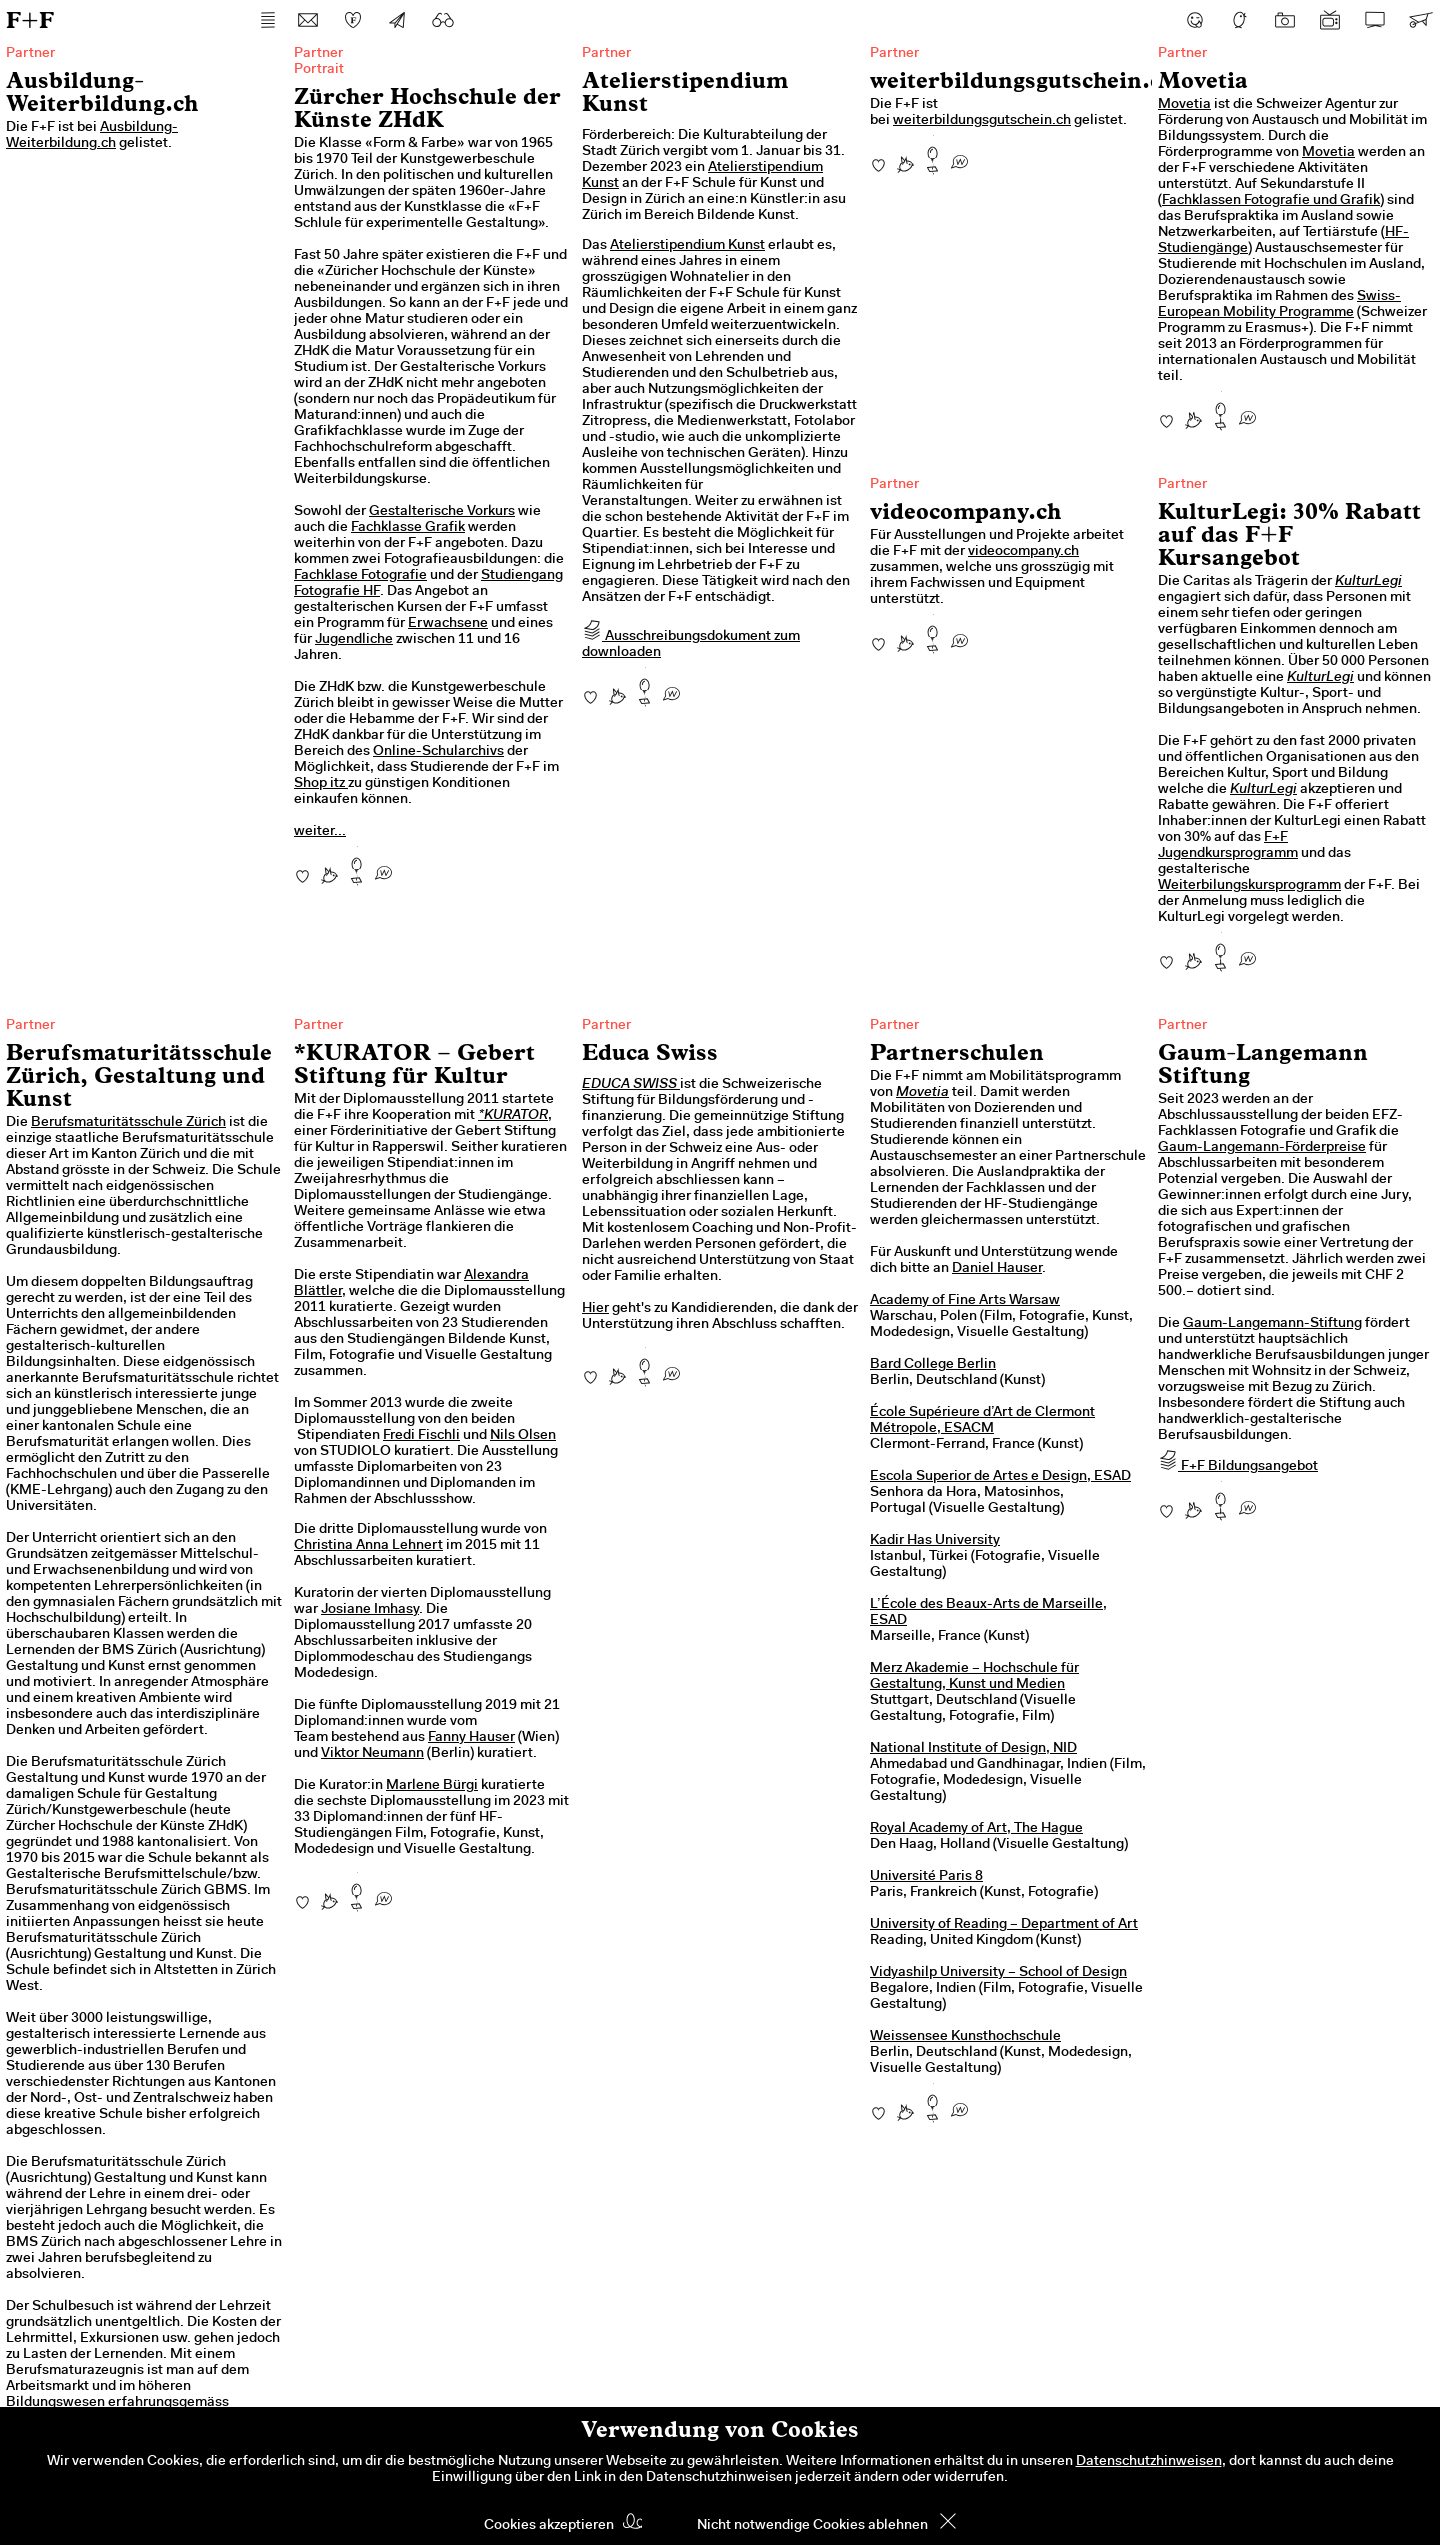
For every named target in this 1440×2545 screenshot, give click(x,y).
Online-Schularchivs (438, 752)
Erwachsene (448, 624)
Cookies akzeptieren (549, 2526)
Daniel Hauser (997, 1269)
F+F (30, 19)
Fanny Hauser (471, 1738)
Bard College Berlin (933, 1365)
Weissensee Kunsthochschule (965, 2037)
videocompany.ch (1023, 552)
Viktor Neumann (372, 1754)
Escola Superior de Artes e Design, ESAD (1000, 1477)
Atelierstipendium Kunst (687, 246)
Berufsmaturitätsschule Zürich (128, 1123)
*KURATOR (513, 1116)
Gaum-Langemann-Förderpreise (1262, 1148)
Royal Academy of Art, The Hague (976, 1829)
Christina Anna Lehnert (368, 1546)
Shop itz (321, 784)
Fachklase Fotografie (360, 576)
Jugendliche (354, 640)
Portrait (319, 70)
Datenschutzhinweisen (1149, 2462)
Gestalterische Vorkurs (442, 512)
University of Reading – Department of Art (1004, 1925)
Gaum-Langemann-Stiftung (1272, 1324)
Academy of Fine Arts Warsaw (965, 1301)
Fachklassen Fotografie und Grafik (1271, 201)
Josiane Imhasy (370, 1610)
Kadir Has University (935, 1541)
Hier (595, 1309)
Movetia (1184, 105)
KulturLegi (1368, 582)
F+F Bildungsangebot (1238, 1467)
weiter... (320, 832)
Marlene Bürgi (432, 1786)
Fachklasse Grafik (408, 528)
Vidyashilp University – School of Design (998, 1973)
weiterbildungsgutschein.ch (982, 121)
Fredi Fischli (421, 1436)
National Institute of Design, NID (973, 1749)
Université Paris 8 (926, 1877)
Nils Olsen (523, 1436)
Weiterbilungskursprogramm (1249, 886)
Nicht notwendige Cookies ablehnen (812, 2526)
